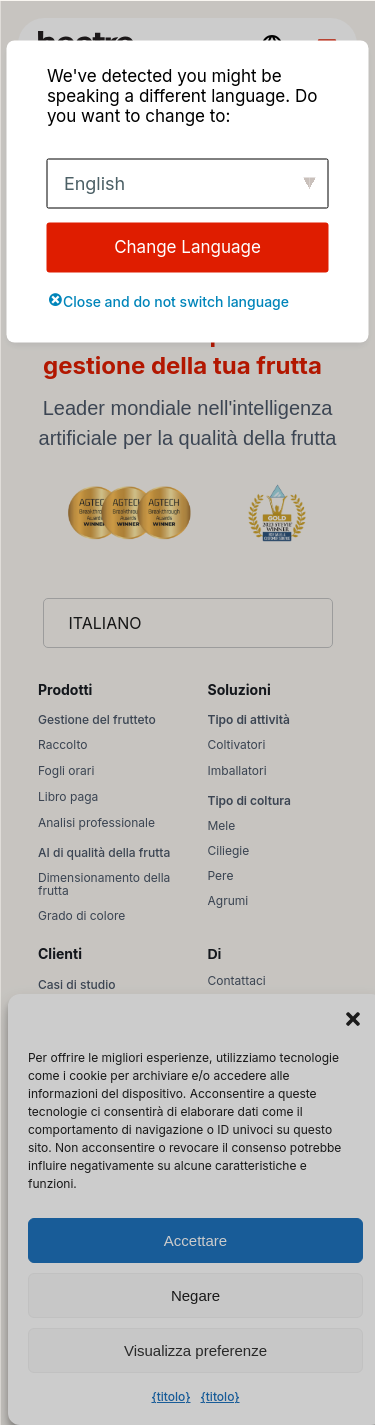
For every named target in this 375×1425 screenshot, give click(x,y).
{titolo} (170, 1396)
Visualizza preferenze (195, 1350)
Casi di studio (76, 984)
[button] (353, 1019)
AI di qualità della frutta (104, 852)
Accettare (195, 1240)
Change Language (187, 247)
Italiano (105, 623)
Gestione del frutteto (97, 719)
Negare (195, 1295)
